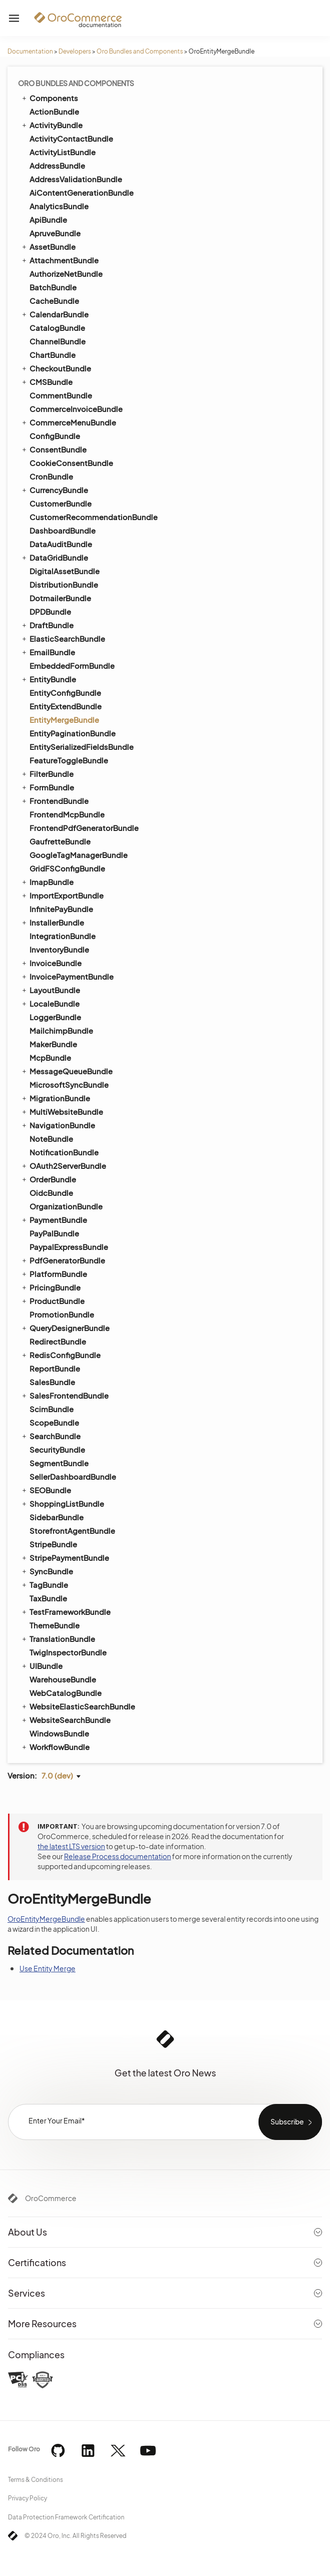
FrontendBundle (54, 800)
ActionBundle (54, 111)
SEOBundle (45, 1490)
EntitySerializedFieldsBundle (82, 746)
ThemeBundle (55, 1625)
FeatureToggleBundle (69, 760)
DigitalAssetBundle (65, 571)
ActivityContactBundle (71, 138)
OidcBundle (51, 1192)
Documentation (30, 51)
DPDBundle (50, 611)
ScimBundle (52, 1409)
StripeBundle (53, 1544)
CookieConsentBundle (71, 463)
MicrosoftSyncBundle (69, 1084)
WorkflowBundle (55, 1747)
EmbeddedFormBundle (72, 665)
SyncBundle (46, 1571)
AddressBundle (57, 165)
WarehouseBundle (63, 1679)
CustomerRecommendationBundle (94, 517)
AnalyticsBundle (59, 206)
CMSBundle (46, 381)
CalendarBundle (54, 314)
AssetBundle (48, 246)
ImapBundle (47, 882)
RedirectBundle (58, 1341)
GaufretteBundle (60, 841)
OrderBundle (48, 1179)
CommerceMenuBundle (68, 422)
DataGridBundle (54, 557)
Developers (74, 51)
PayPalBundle (54, 1233)
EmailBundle (47, 652)
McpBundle (50, 1057)
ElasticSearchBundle (62, 638)
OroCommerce (50, 2198)
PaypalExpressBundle (69, 1246)
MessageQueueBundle (66, 1071)
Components (49, 98)
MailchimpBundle (61, 1030)
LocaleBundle (50, 1003)
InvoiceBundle (51, 963)
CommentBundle (61, 395)
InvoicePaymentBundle (67, 976)
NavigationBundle (57, 1125)
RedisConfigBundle (60, 1355)
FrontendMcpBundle (67, 814)
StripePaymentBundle (64, 1557)
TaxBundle (48, 1598)
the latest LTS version (71, 1846)
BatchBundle (53, 287)
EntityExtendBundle (66, 706)
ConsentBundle (53, 449)
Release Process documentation (117, 1856)
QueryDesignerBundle (65, 1328)
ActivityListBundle (63, 152)
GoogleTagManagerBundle (79, 855)
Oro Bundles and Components (139, 51)
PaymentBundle (53, 1219)
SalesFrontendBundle (64, 1395)
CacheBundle (54, 300)
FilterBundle (47, 773)
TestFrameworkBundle (65, 1611)
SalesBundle (52, 1382)
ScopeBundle (54, 1422)
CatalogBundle (57, 327)
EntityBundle (48, 679)
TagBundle (44, 1584)
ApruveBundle (55, 233)
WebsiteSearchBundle (65, 1719)
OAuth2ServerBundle (63, 1165)
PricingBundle (50, 1287)
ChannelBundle (58, 341)
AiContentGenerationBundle (82, 192)
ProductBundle (52, 1301)
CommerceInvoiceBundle (76, 408)
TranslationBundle (57, 1638)
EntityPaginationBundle (73, 733)
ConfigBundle (55, 436)
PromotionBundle (62, 1314)
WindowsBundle (59, 1733)
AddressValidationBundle (76, 179)
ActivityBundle (51, 125)
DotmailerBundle (60, 598)
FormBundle (47, 787)
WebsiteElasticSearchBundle (77, 1706)
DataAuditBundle (61, 544)
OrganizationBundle (66, 1206)
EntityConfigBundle (65, 692)
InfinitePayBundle (61, 909)
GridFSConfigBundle (67, 868)
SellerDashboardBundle (73, 1476)
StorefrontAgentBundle (72, 1530)
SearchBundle (50, 1436)
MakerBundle (53, 1044)
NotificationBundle (64, 1152)
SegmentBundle (59, 1463)
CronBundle (51, 476)
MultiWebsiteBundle (61, 1111)
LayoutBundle (50, 990)
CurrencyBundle (54, 490)
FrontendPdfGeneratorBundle (84, 827)
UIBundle (41, 1665)
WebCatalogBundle (66, 1692)
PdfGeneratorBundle (62, 1260)
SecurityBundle (57, 1449)
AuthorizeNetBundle (66, 273)
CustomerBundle (61, 503)
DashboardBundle (63, 530)
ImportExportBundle (62, 895)
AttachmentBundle (59, 260)
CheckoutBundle (55, 368)
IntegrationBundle (63, 936)
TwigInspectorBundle (68, 1652)
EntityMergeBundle (64, 719)
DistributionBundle (64, 584)
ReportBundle (55, 1368)
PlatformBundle (53, 1273)
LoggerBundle (55, 1017)
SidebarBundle (57, 1517)
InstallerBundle (52, 922)
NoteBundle (51, 1138)
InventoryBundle (59, 949)
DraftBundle (47, 625)
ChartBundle (53, 354)
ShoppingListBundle (62, 1503)
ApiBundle (48, 219)
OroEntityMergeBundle (46, 1918)
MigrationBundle (55, 1098)
